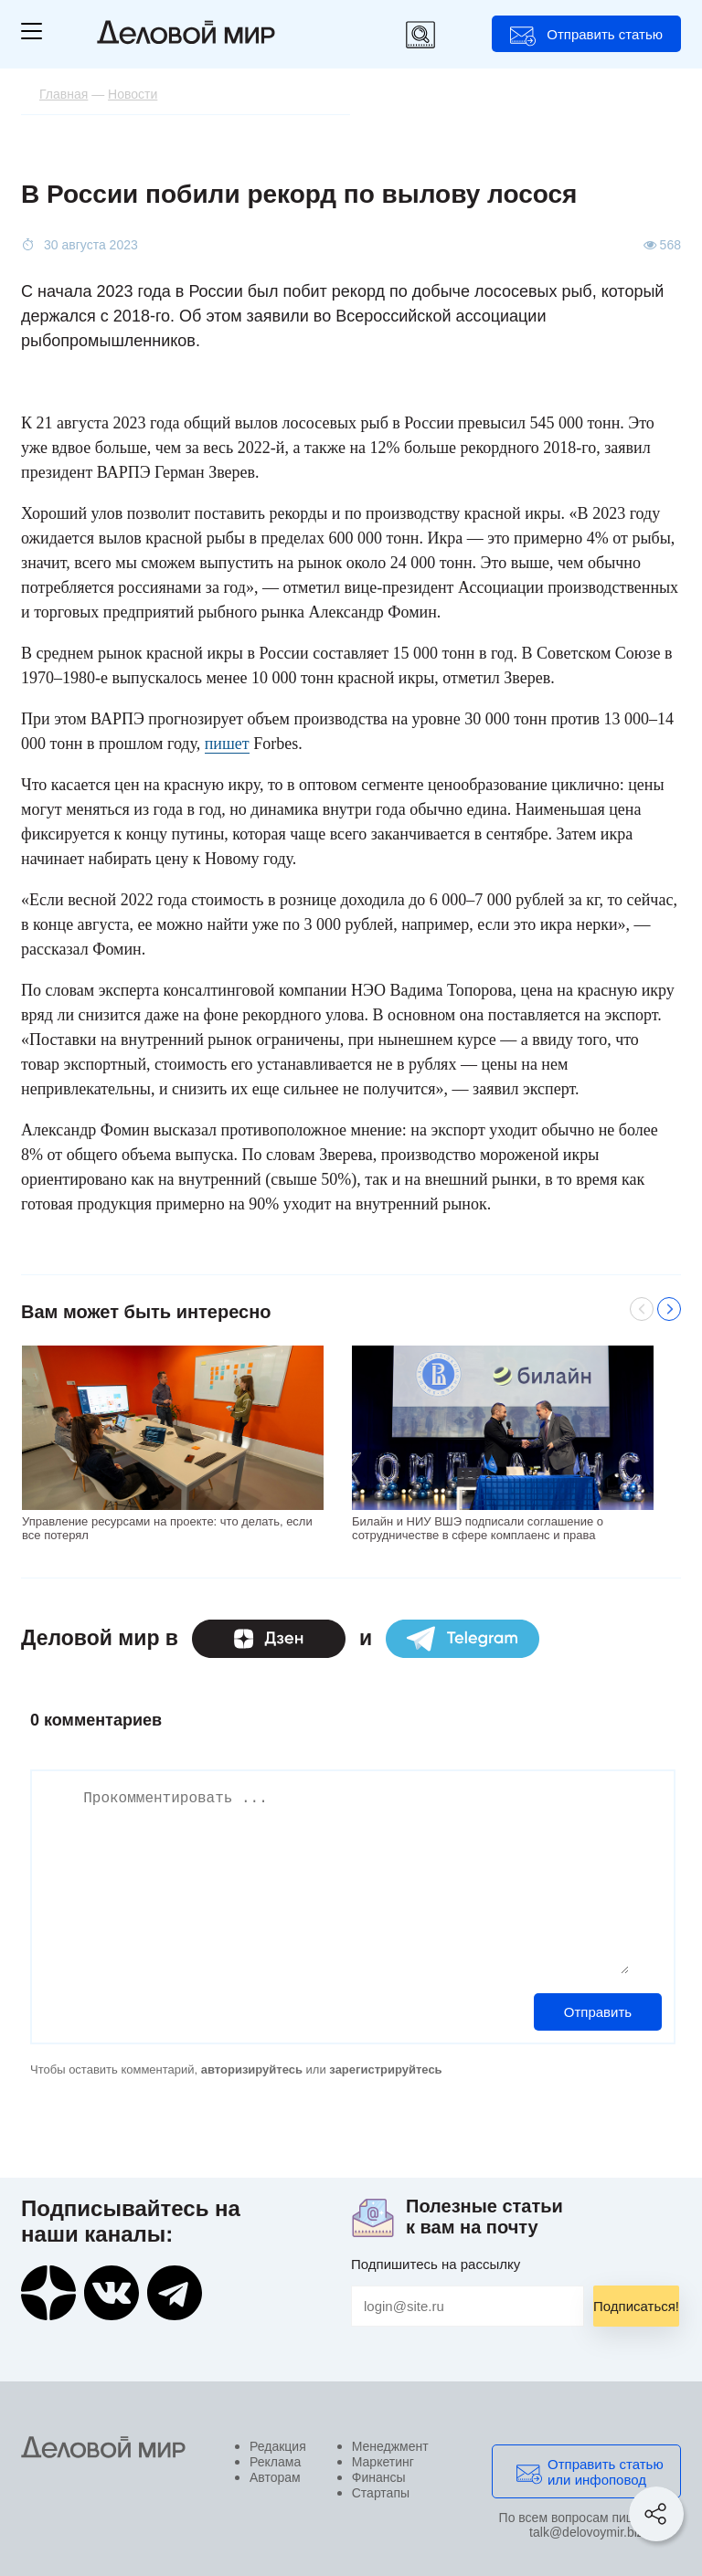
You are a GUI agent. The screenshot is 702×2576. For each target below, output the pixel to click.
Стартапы (381, 2493)
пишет (227, 743)
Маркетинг (383, 2462)
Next (669, 1309)
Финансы (379, 2477)
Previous (642, 1309)
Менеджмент (390, 2446)
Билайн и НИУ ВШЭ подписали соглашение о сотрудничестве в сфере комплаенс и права (477, 1528)
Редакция (278, 2446)
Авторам (275, 2477)
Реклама (275, 2462)
